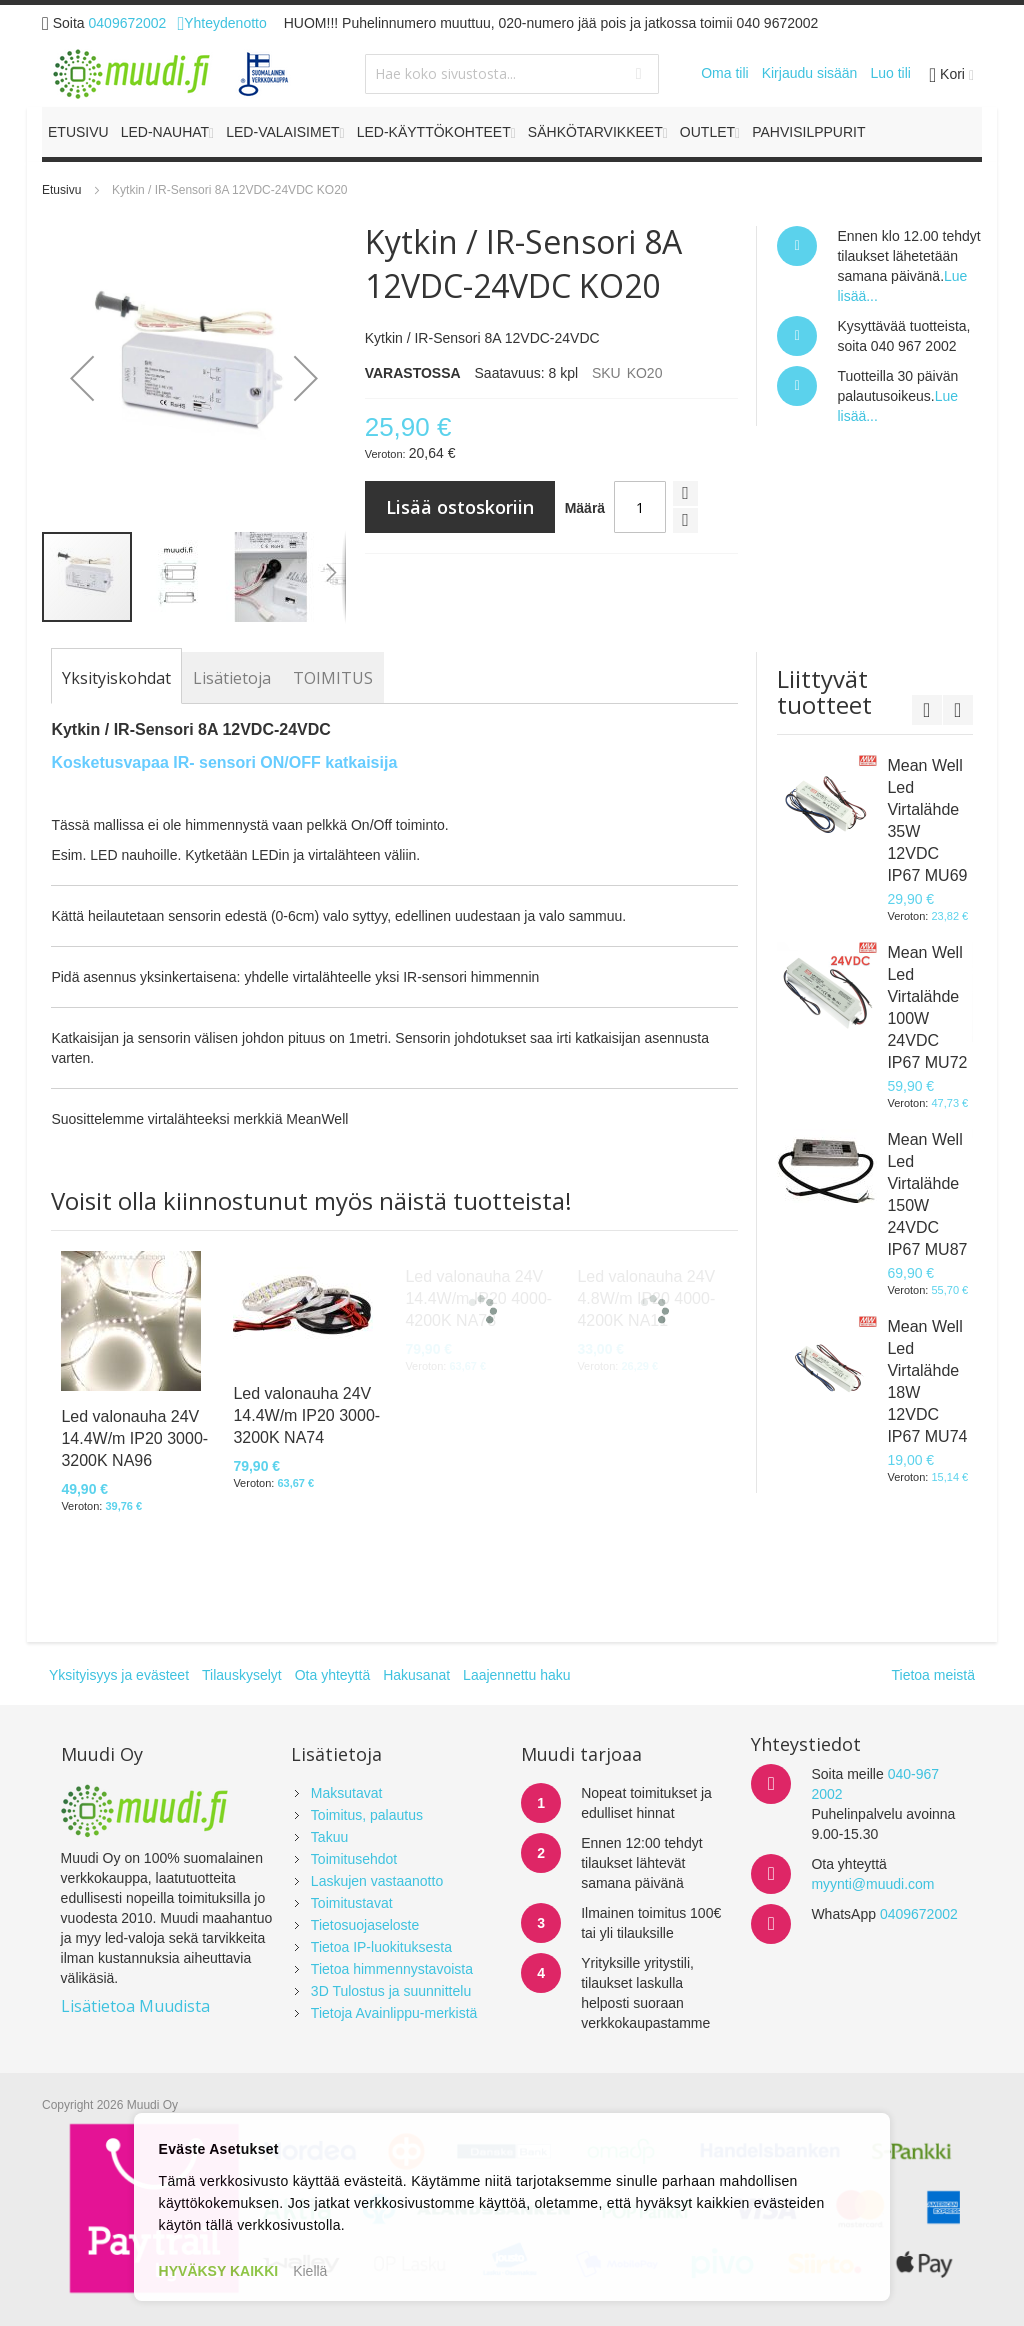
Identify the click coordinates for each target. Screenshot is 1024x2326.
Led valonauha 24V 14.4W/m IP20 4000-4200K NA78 (478, 1298)
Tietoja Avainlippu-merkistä (394, 2013)
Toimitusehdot (354, 1859)
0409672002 (128, 23)
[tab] (116, 678)
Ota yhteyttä (332, 1675)
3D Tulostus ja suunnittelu (391, 1991)
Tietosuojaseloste (365, 1925)
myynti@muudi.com (872, 1884)
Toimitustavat (352, 1903)
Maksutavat (347, 1793)
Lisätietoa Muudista (135, 2006)
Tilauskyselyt (242, 1675)
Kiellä (310, 2271)
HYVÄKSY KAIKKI (219, 2271)
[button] (82, 378)
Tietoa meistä (933, 1675)
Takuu (329, 1837)
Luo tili (890, 73)
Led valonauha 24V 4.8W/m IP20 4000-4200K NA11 (646, 1298)
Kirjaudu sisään (810, 73)
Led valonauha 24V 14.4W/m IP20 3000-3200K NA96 (134, 1438)
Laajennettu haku (516, 1675)
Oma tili (724, 73)
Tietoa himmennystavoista (392, 1969)
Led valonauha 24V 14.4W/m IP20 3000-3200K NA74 (306, 1415)
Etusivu (61, 190)
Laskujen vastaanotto (377, 1881)
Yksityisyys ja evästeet (119, 1675)
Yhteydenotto (221, 23)
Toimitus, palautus (367, 1815)
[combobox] (511, 74)
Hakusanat (416, 1675)
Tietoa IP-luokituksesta (381, 1947)
